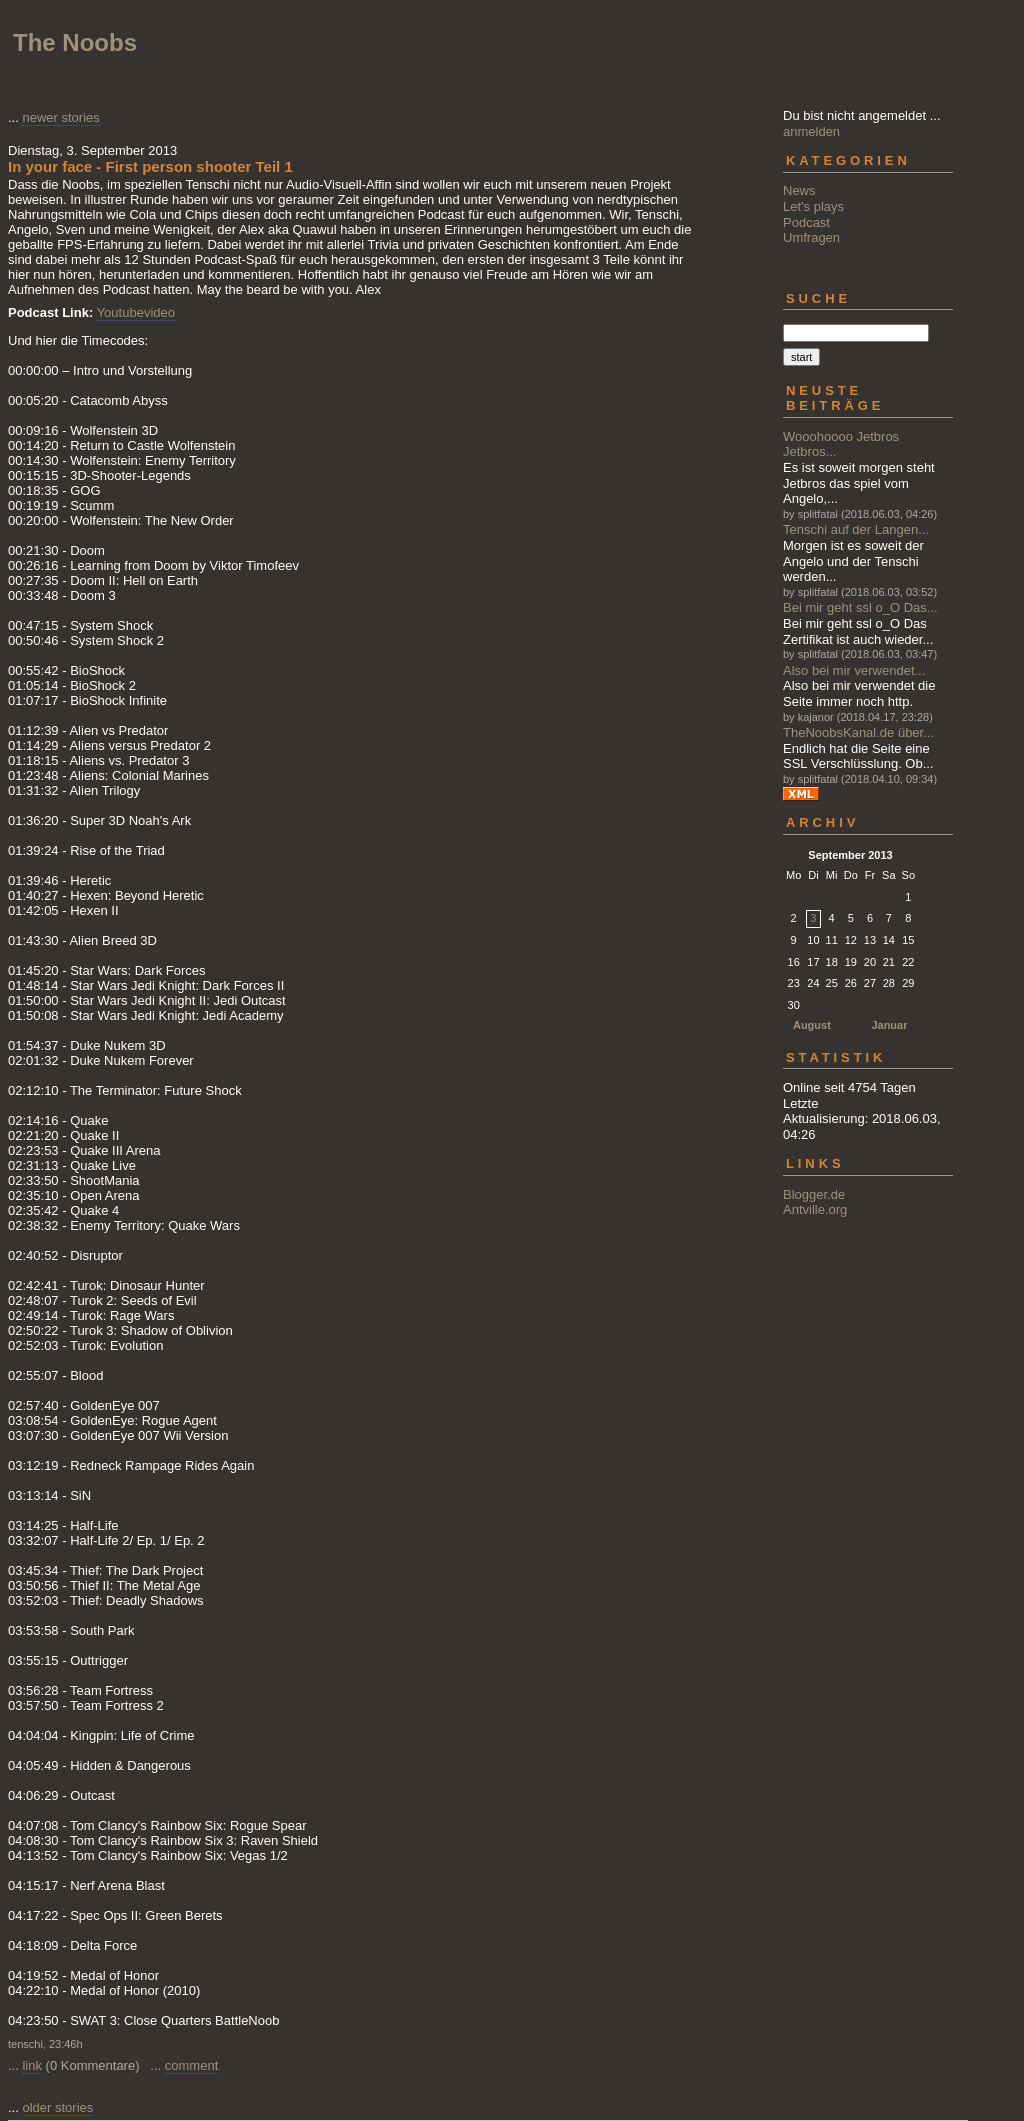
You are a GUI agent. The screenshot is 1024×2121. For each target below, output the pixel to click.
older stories (57, 2107)
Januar (889, 1025)
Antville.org (815, 1209)
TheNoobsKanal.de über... (858, 732)
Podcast (806, 222)
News (799, 190)
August (812, 1025)
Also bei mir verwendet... (854, 670)
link (32, 2065)
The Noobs (75, 42)
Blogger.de (814, 1194)
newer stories (60, 117)
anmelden (811, 131)
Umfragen (811, 237)
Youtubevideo (136, 312)
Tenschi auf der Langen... (856, 529)
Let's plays (813, 206)
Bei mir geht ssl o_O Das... (860, 607)
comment (191, 2065)
